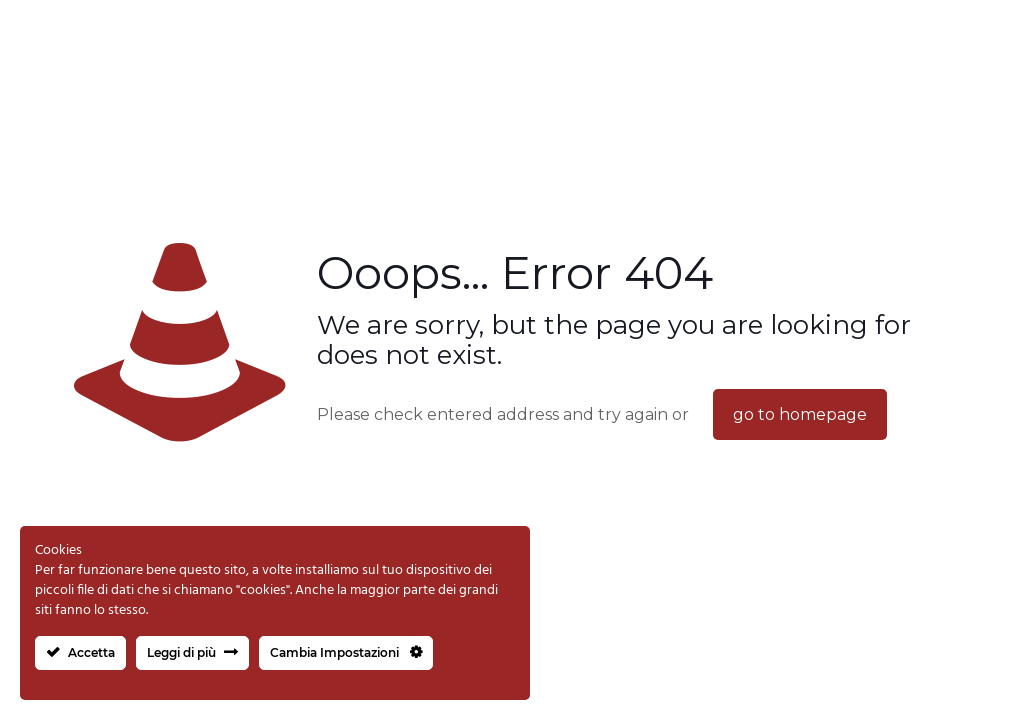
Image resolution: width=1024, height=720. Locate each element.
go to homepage (800, 414)
